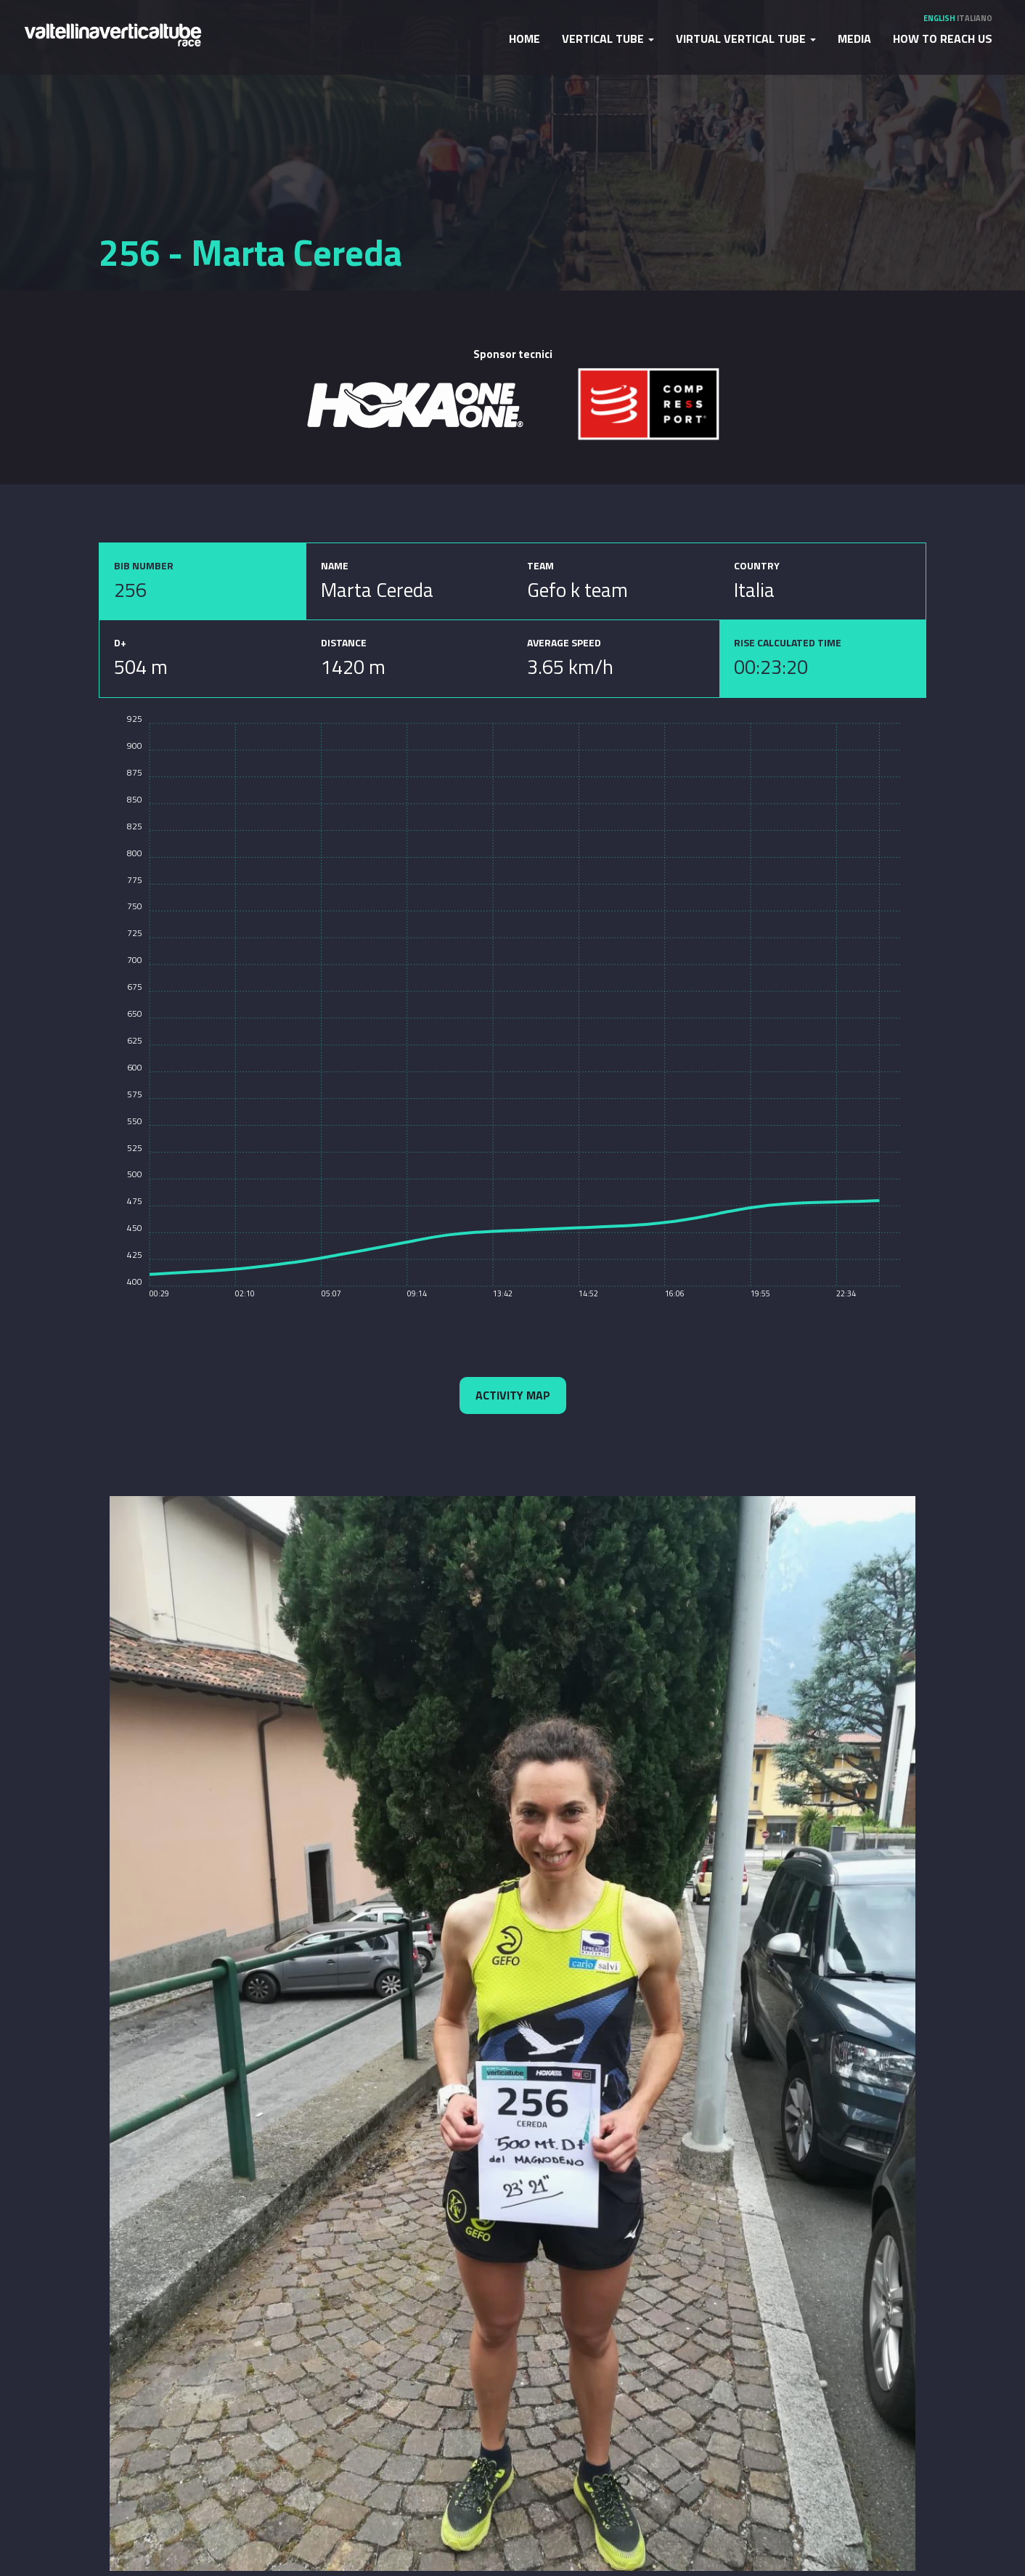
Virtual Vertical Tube (746, 38)
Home (524, 38)
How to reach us (942, 38)
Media (854, 38)
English (939, 18)
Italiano (974, 18)
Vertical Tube (608, 38)
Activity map (512, 1395)
